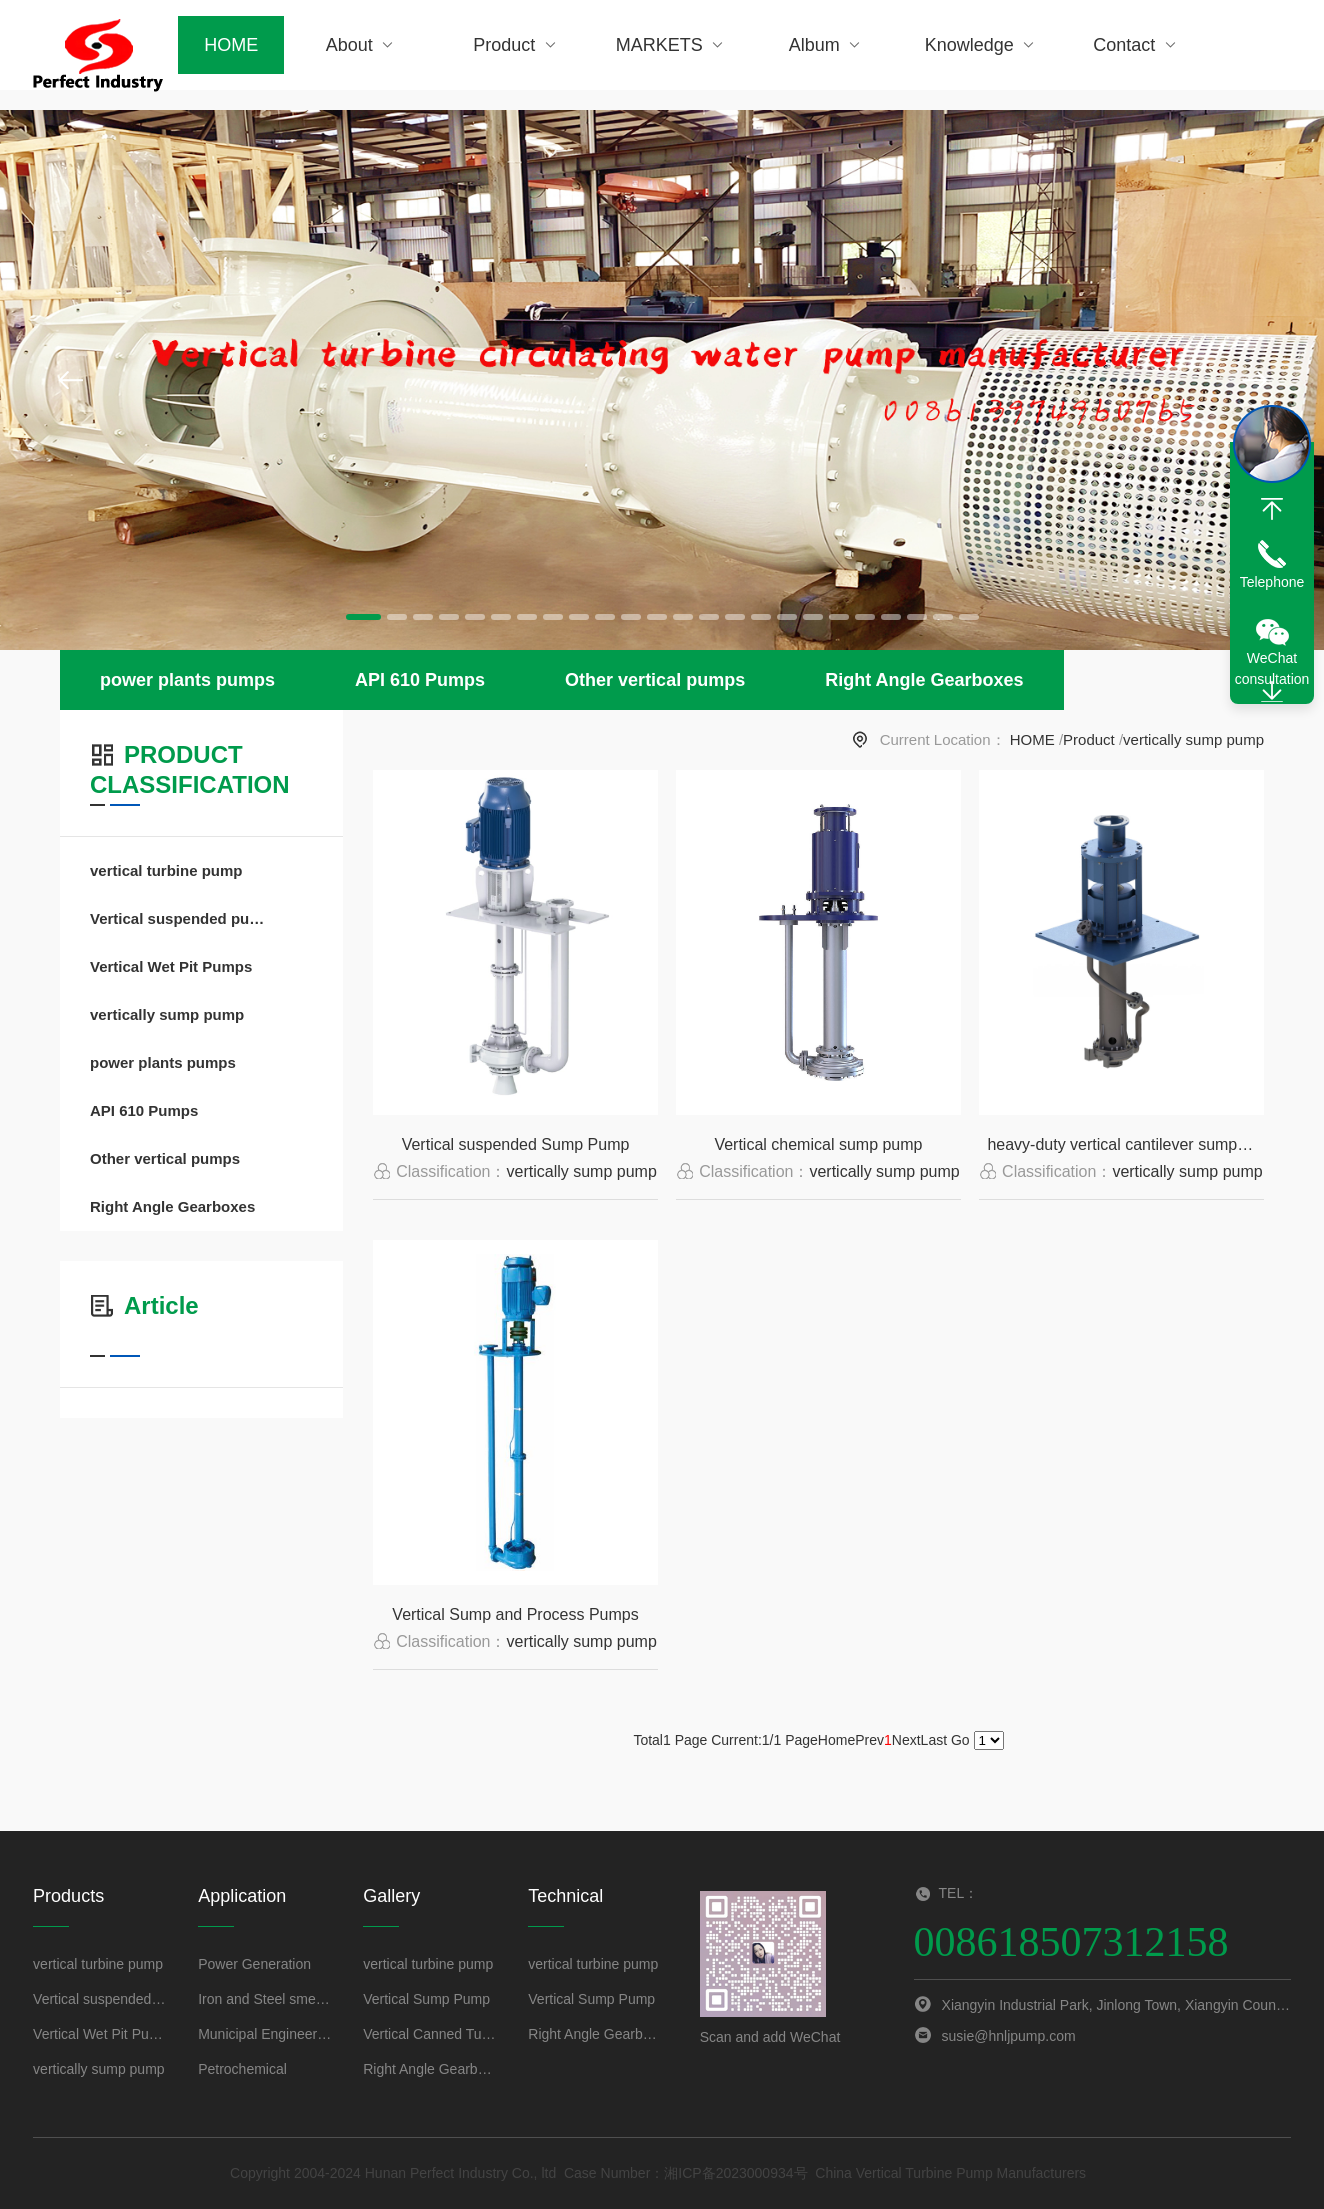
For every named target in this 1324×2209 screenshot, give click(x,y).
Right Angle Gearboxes (924, 680)
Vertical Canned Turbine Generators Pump (430, 2034)
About (362, 44)
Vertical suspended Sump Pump (516, 1144)
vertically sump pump (1193, 739)
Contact (1136, 44)
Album (827, 44)
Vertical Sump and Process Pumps (515, 1614)
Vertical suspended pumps (181, 918)
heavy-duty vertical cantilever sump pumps (1125, 1144)
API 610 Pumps (420, 680)
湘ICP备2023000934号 (735, 2173)
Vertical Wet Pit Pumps (171, 966)
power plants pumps (187, 680)
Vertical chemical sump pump (818, 1144)
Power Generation (254, 1964)
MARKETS (672, 44)
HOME (231, 45)
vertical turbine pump (166, 870)
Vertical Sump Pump (426, 1999)
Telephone (1272, 582)
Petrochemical (242, 2069)
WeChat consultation (1272, 668)
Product (516, 44)
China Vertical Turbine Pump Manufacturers (950, 2173)
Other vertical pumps (655, 680)
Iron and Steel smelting (265, 1999)
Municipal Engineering (265, 2034)
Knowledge (982, 44)
